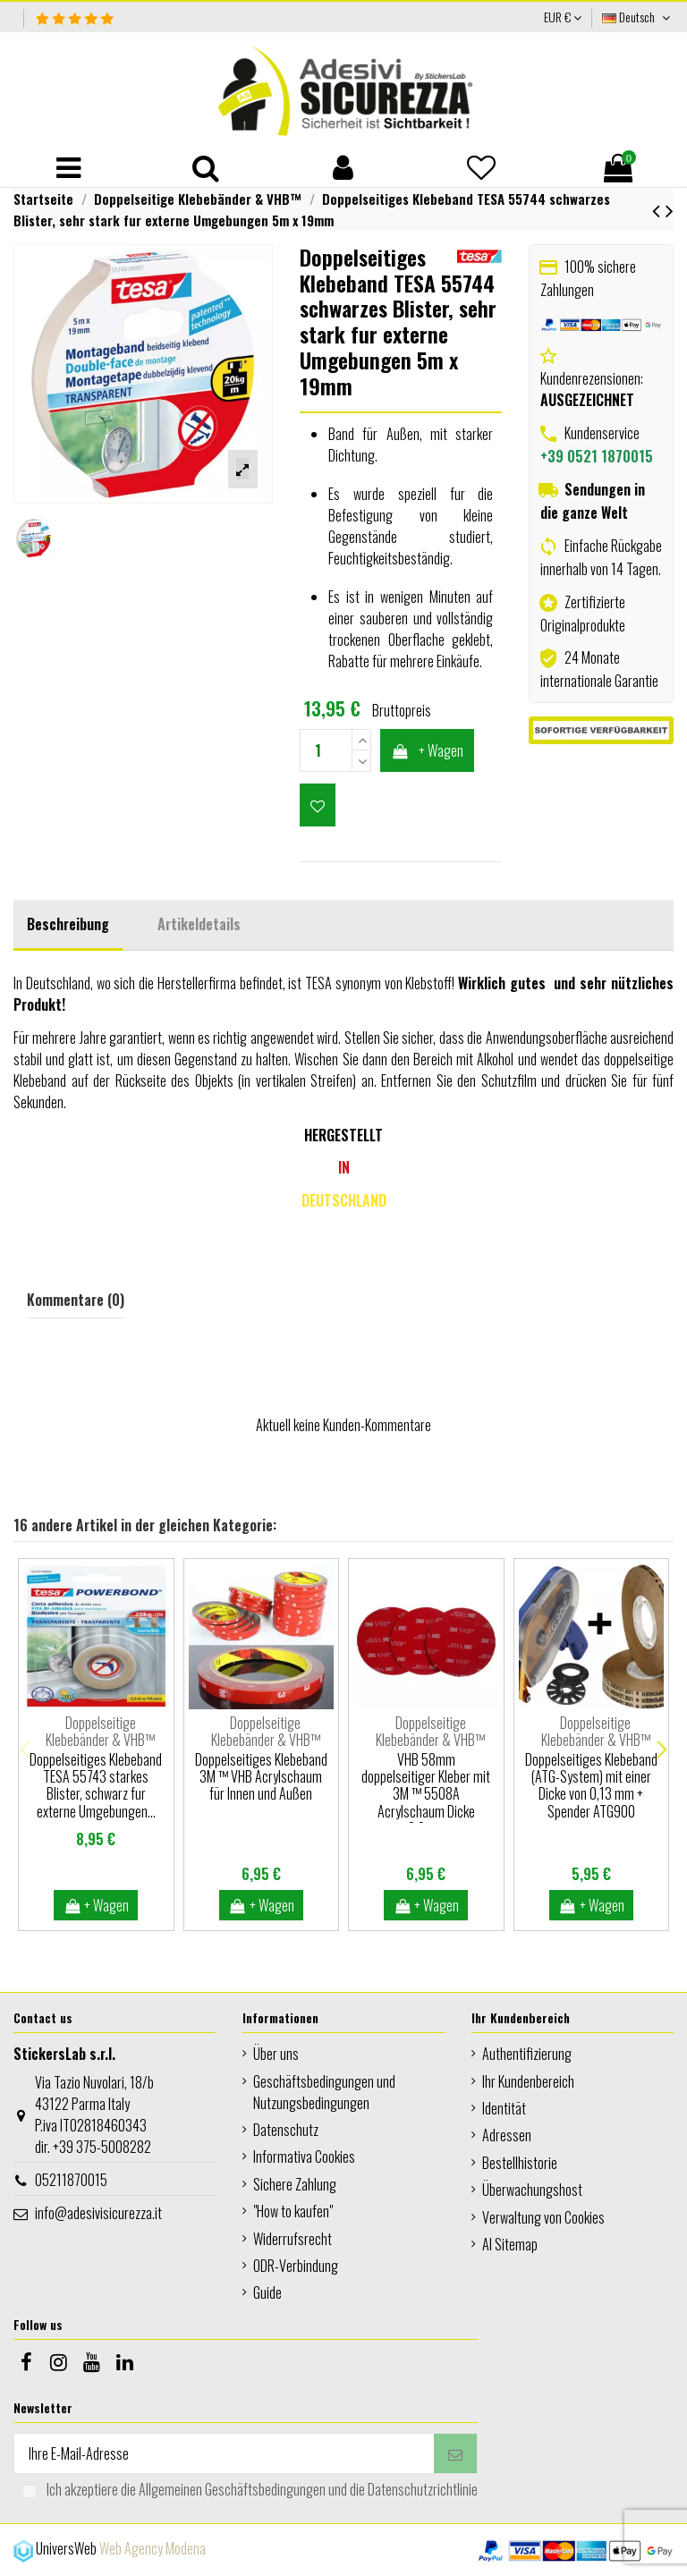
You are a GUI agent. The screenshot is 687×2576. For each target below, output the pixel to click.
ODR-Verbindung (295, 2265)
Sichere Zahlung (294, 2184)
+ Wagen (427, 750)
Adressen (506, 2135)
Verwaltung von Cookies (543, 2217)
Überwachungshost (532, 2189)
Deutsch (638, 16)
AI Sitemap (510, 2244)
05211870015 (71, 2179)
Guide (267, 2292)
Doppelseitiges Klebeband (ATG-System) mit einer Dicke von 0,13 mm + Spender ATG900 (591, 1785)
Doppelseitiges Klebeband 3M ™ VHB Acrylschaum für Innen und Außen (261, 1776)
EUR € (562, 16)
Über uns (276, 2053)
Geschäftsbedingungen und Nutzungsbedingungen (324, 2092)
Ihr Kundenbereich (528, 2081)
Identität (504, 2108)
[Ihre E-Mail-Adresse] (224, 2453)
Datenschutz (285, 2129)
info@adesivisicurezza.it (98, 2213)
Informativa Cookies (304, 2156)
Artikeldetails (199, 924)
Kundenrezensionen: (591, 389)
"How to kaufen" (293, 2211)
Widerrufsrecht (292, 2239)
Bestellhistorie (519, 2163)
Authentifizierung (527, 2053)
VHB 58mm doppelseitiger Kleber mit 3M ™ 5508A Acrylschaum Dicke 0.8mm (425, 1794)
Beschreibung (68, 924)
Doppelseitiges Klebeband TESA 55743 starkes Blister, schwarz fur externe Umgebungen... (96, 1785)
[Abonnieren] (455, 2453)
